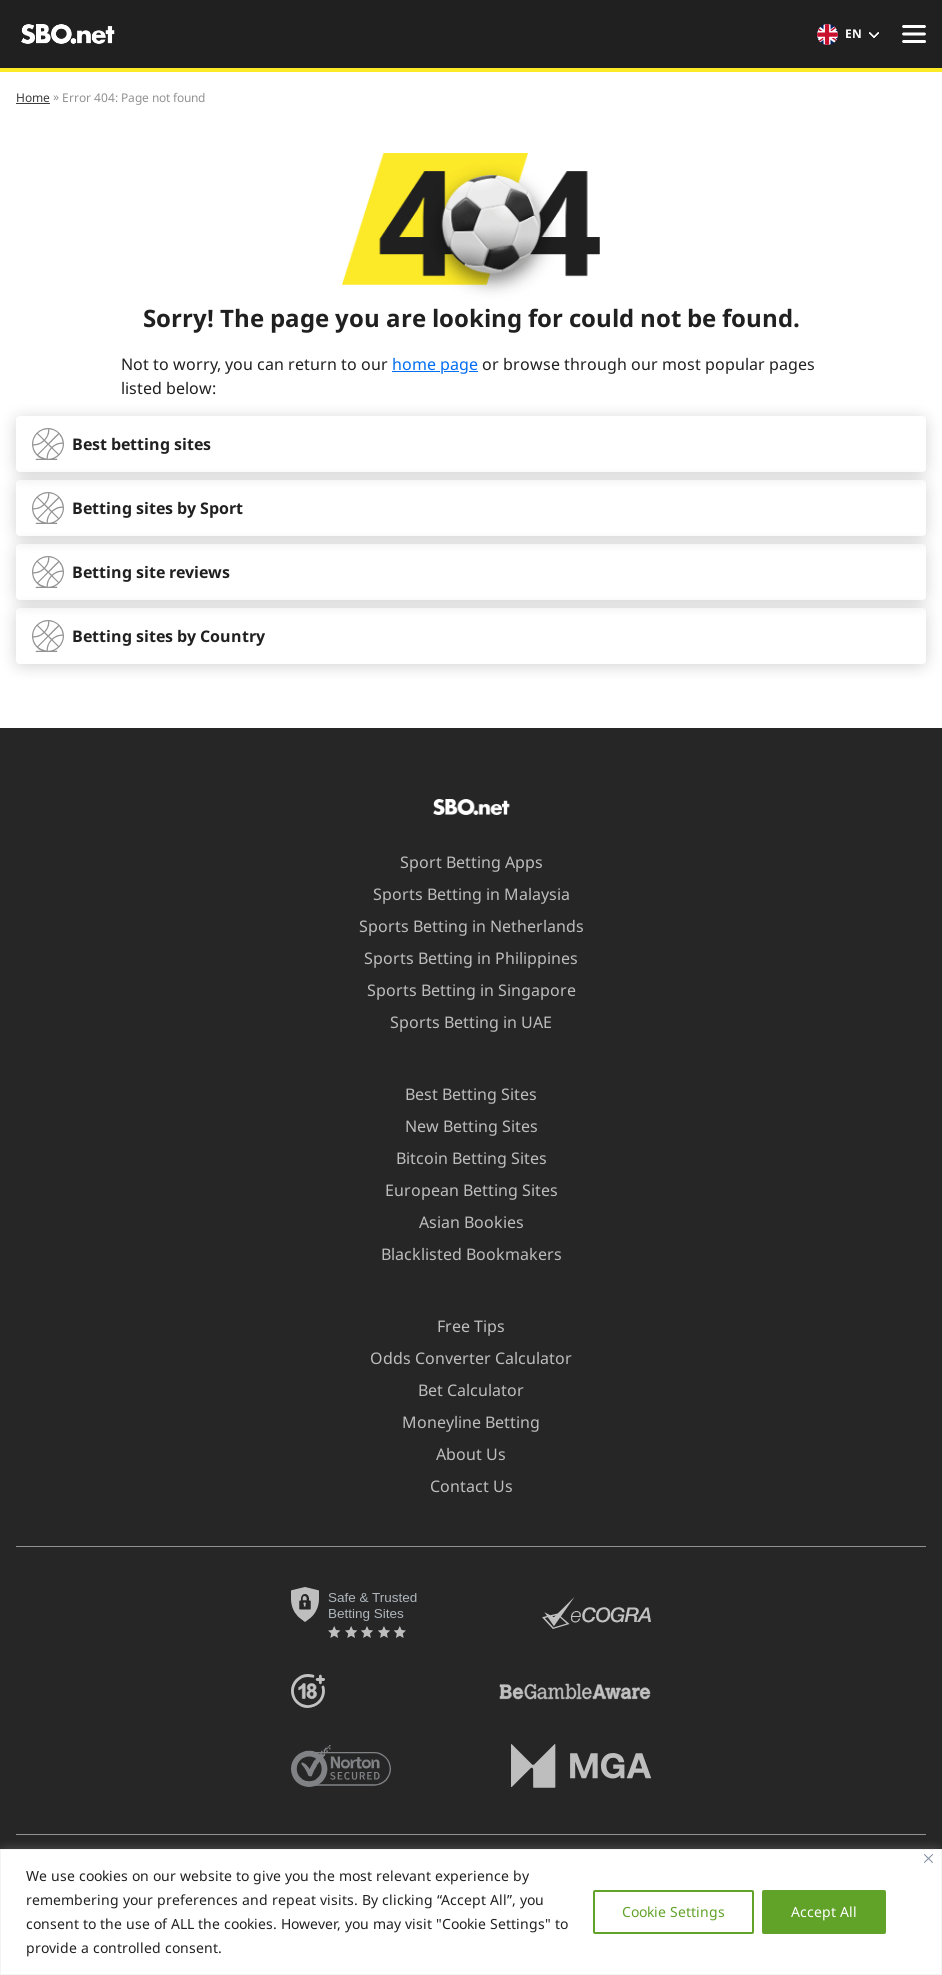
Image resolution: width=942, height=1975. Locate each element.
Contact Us (459, 1486)
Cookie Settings (673, 1911)
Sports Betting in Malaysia (459, 894)
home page (435, 364)
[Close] (928, 1858)
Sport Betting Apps (459, 862)
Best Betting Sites (459, 1094)
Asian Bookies (459, 1222)
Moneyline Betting (459, 1422)
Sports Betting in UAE (459, 1022)
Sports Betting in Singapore (459, 990)
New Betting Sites (459, 1126)
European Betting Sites (459, 1190)
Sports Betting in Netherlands (459, 926)
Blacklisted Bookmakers (459, 1254)
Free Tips (459, 1326)
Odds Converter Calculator (459, 1358)
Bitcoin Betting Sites (459, 1158)
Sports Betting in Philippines (459, 958)
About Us (459, 1454)
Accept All (824, 1911)
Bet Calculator (459, 1390)
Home (33, 97)
